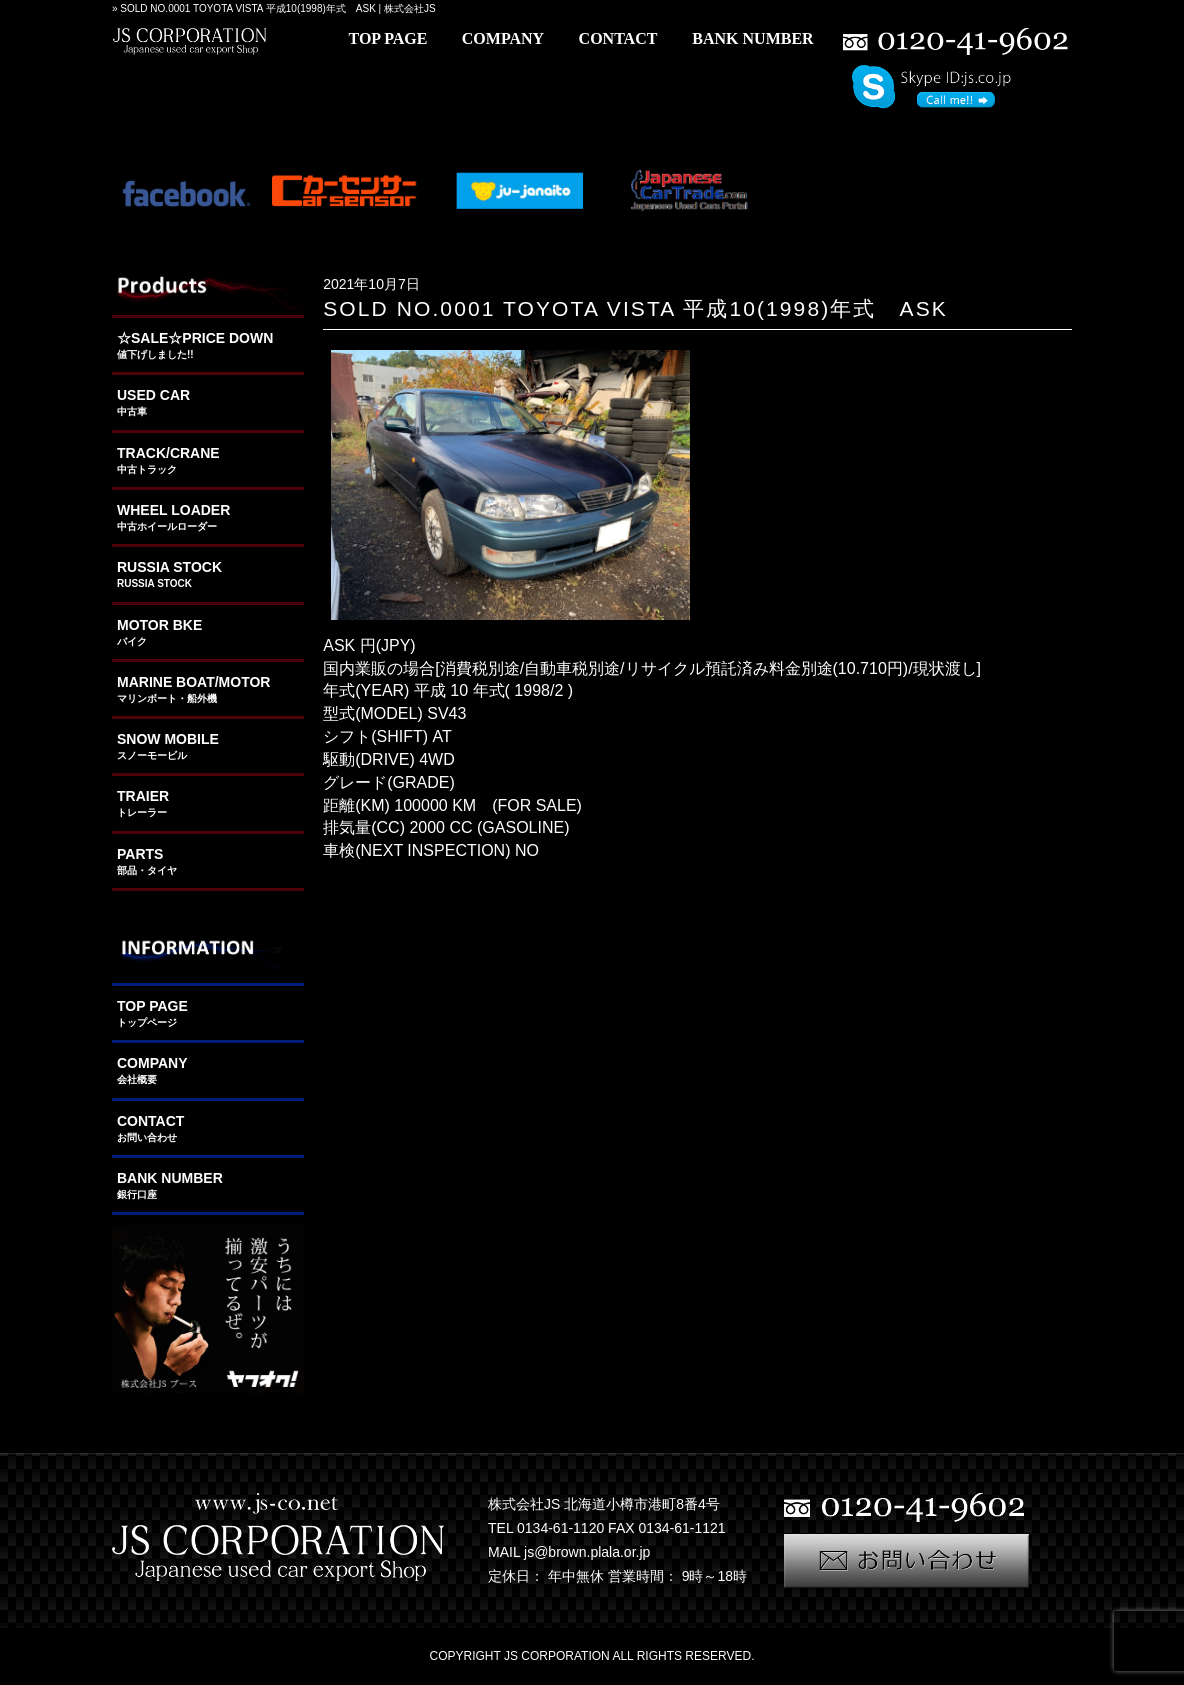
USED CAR (208, 403)
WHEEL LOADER (208, 518)
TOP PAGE (208, 1014)
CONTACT (208, 1129)
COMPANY (208, 1071)
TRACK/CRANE (208, 461)
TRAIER (208, 804)
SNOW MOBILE (208, 747)
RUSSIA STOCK (208, 575)
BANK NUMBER (208, 1186)
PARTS (208, 862)
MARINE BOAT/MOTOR (208, 690)
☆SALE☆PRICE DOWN (208, 346)
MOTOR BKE (208, 633)
